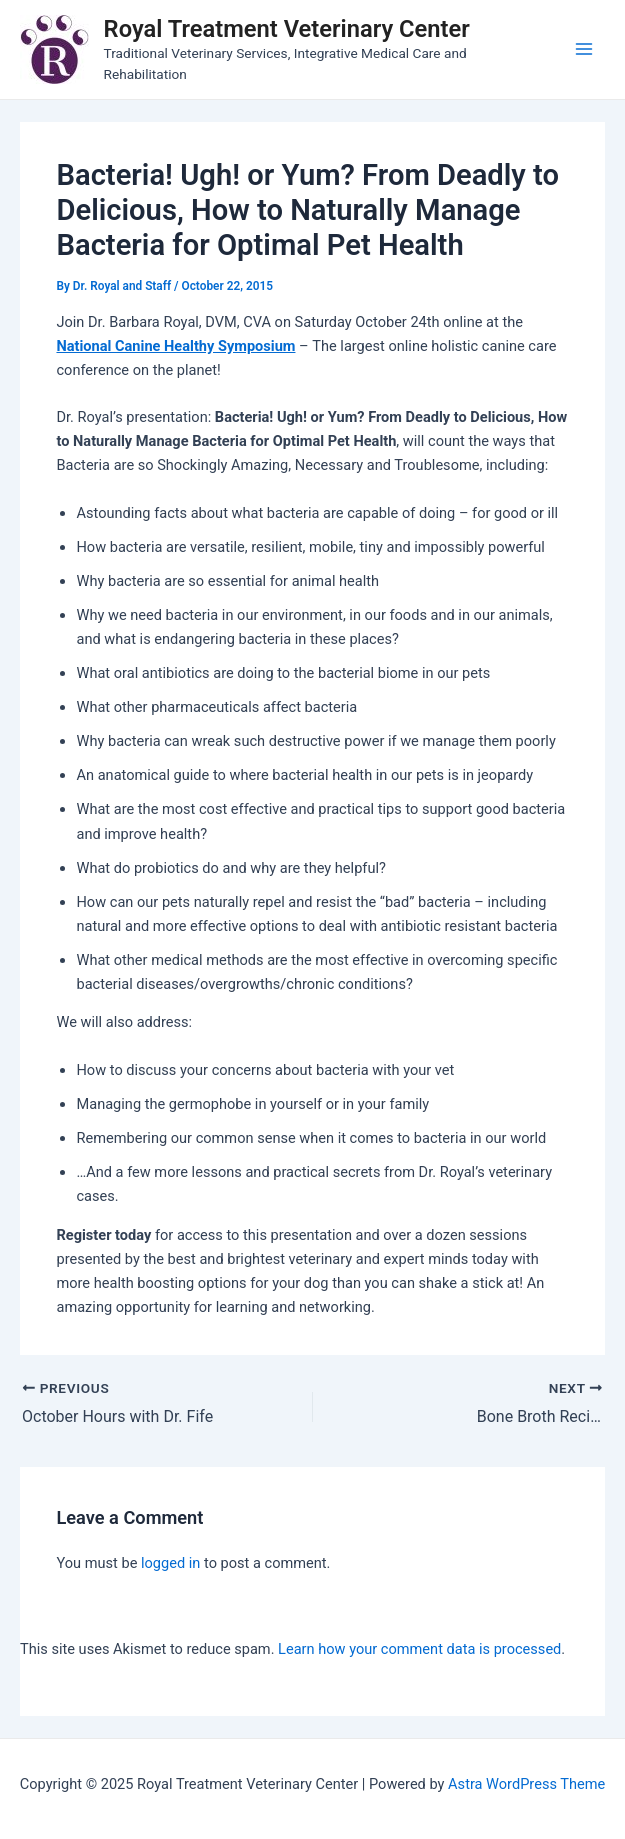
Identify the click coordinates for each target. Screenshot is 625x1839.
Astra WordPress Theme (526, 1784)
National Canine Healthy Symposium (175, 346)
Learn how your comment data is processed (419, 1649)
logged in (170, 1563)
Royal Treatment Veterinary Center (287, 29)
